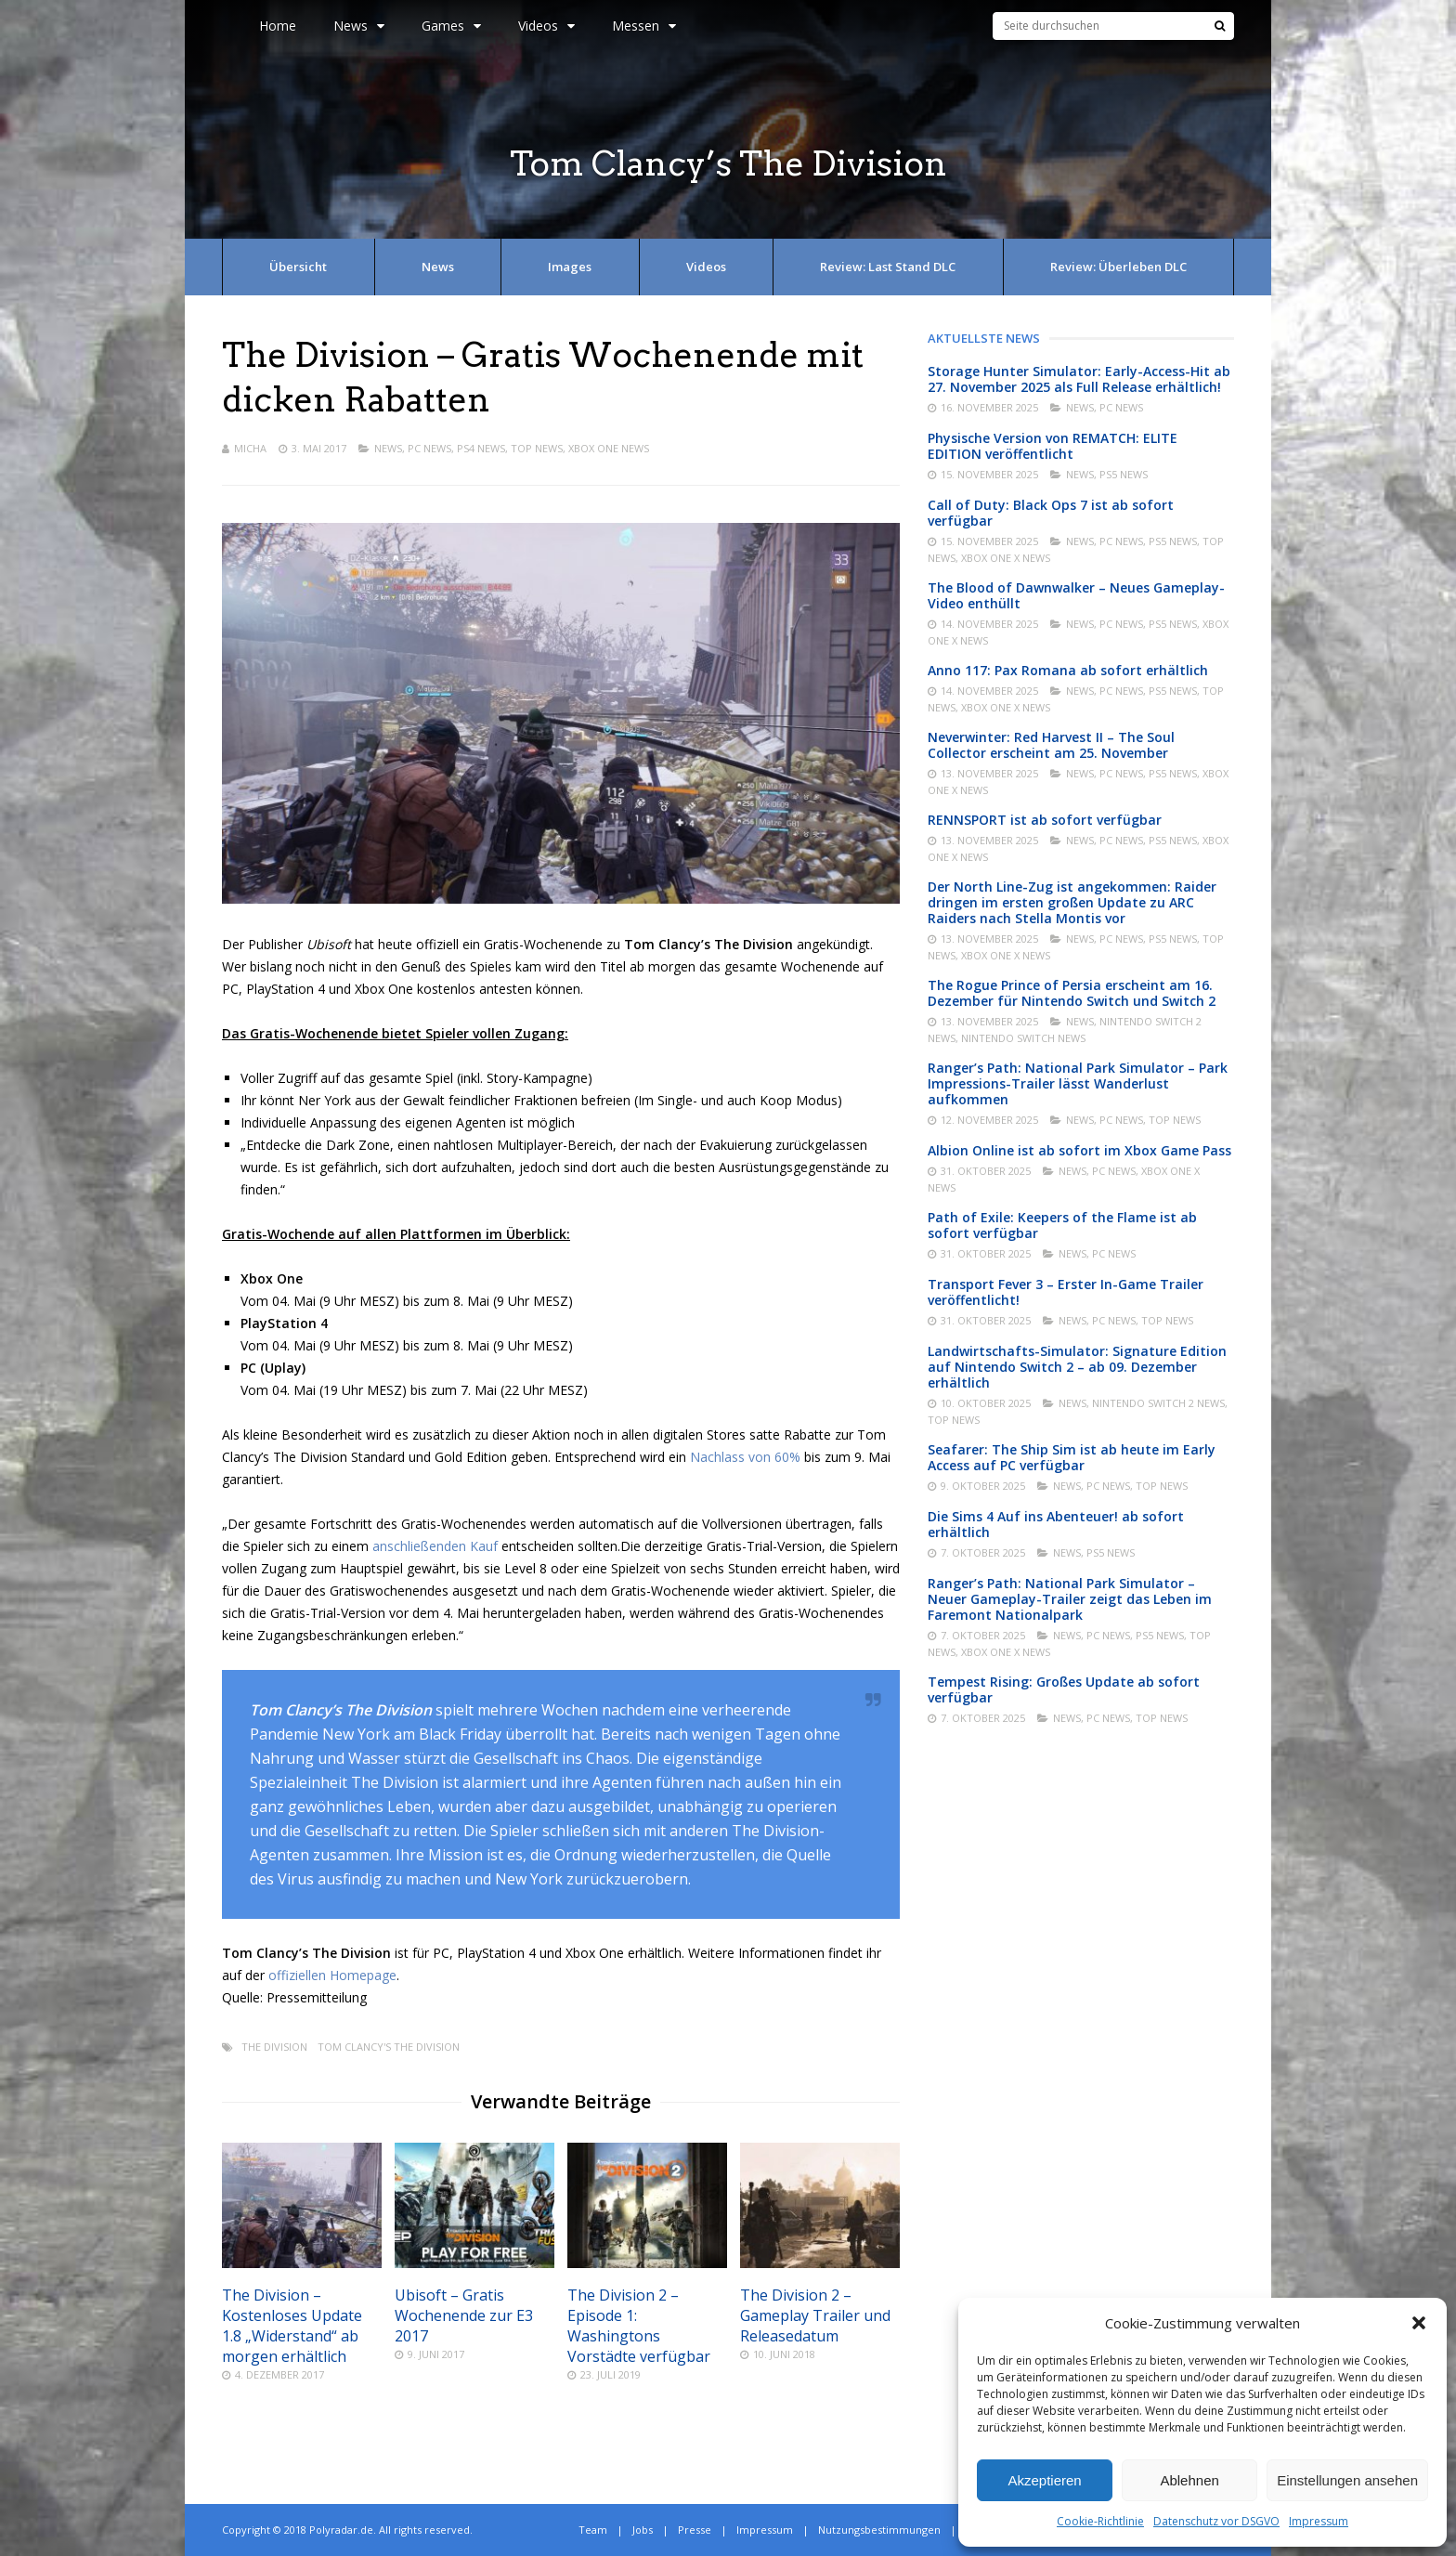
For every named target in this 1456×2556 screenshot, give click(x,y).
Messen (644, 25)
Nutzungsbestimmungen (879, 2529)
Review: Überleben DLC (1118, 266)
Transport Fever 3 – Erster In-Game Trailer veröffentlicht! (1065, 1292)
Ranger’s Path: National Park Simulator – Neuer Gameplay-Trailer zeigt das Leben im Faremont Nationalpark (1070, 1599)
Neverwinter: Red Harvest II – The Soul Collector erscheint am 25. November (1051, 745)
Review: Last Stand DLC (888, 266)
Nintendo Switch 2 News (1158, 1403)
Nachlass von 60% (745, 1457)
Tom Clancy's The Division (389, 2046)
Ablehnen (1189, 2480)
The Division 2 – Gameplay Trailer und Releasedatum (815, 2315)
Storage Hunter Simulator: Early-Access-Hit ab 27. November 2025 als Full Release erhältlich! (1079, 379)
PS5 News (1123, 474)
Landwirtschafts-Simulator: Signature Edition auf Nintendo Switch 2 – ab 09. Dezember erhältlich (1077, 1366)
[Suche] (1219, 26)
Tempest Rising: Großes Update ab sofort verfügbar (1064, 1689)
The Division (274, 2046)
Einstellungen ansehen (1347, 2480)
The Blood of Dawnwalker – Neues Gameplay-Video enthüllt (1076, 595)
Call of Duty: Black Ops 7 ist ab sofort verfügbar (1051, 512)
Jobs (642, 2529)
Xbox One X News (1005, 558)
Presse (694, 2529)
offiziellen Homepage (332, 1975)
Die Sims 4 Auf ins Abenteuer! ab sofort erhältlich (1056, 1524)
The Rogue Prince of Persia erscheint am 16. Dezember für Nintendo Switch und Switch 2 (1072, 993)
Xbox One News (608, 448)
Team (592, 2529)
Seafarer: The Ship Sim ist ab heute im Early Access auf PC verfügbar (1072, 1457)
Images (570, 266)
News (358, 25)
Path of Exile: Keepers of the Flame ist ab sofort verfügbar (1062, 1225)
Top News (537, 448)
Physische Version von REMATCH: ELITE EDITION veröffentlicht (1052, 446)
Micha (250, 448)
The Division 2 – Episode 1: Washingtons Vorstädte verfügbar (638, 2326)
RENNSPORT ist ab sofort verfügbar (1045, 819)
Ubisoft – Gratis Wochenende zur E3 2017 (464, 2315)
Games (451, 25)
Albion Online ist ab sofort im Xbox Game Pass (1079, 1150)
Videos (546, 25)
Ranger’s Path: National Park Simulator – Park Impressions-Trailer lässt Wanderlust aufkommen (1078, 1083)
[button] (1419, 2323)
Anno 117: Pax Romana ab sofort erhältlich (1068, 670)
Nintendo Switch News (1023, 1038)
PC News (429, 448)
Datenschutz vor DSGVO (1216, 2521)
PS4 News (481, 448)
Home (277, 25)
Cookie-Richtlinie (1100, 2521)
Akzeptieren (1044, 2480)
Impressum (1318, 2521)
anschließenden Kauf (435, 1546)
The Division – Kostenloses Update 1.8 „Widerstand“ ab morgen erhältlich (292, 2326)
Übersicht (298, 266)
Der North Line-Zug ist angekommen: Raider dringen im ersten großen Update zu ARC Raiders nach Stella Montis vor (1072, 902)
